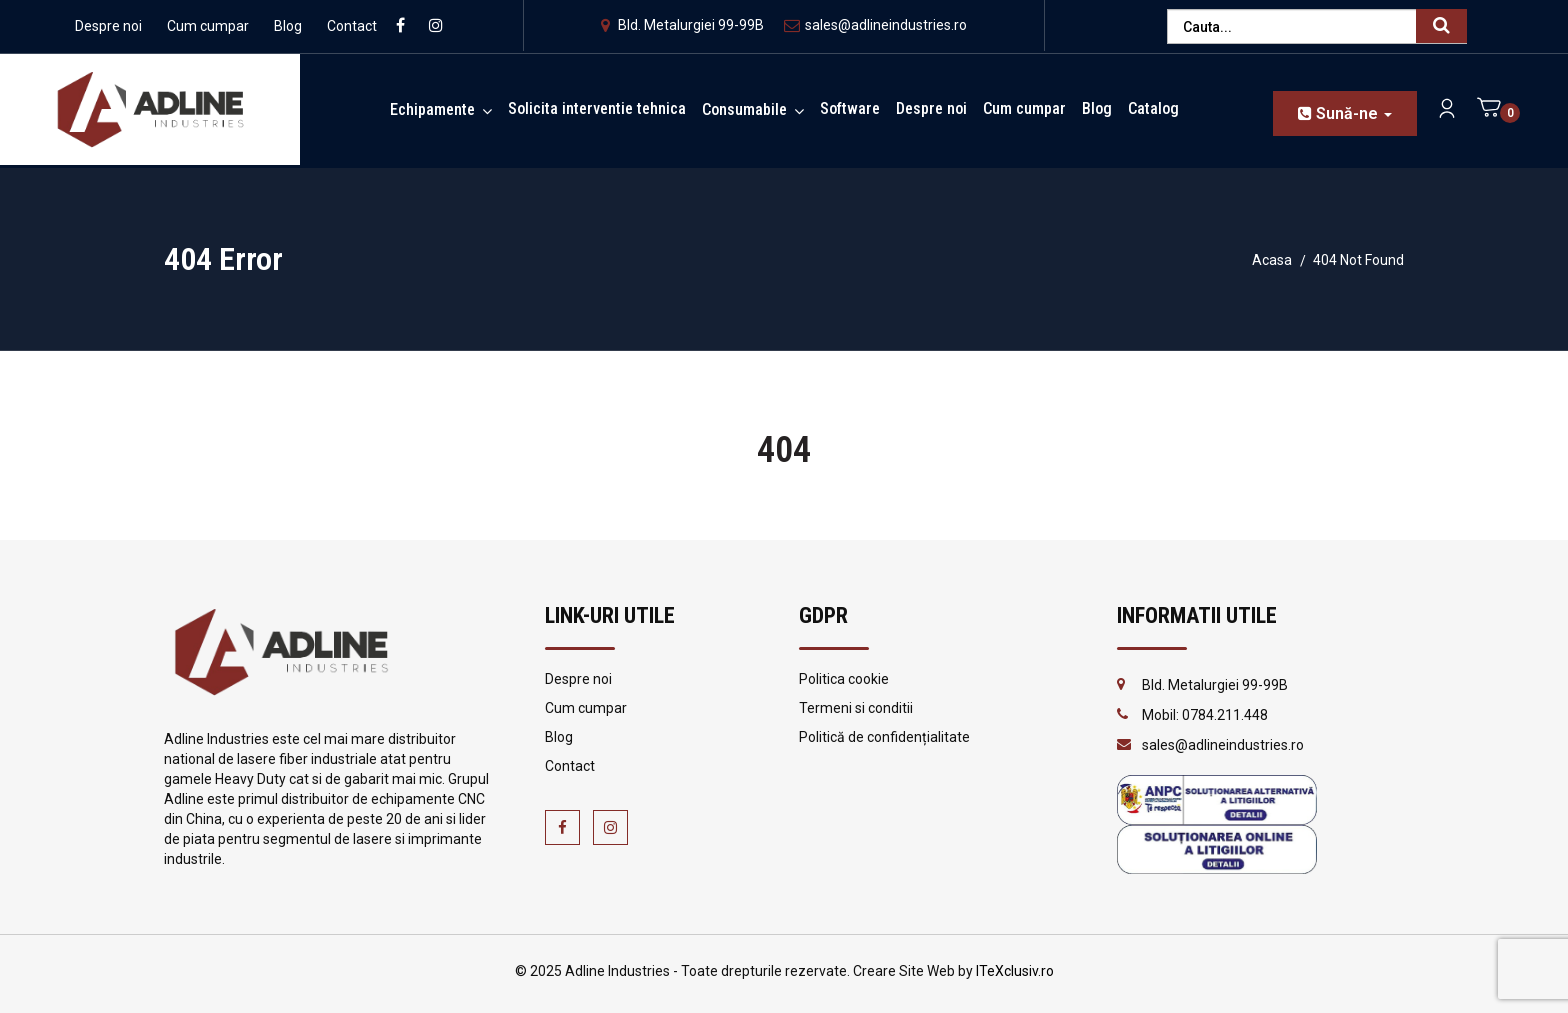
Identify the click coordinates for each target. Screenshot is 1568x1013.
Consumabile (744, 109)
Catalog (1153, 108)
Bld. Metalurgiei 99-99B (682, 25)
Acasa (1272, 260)
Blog (288, 26)
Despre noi (108, 26)
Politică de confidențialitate (884, 737)
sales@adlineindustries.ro (875, 25)
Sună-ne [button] (1345, 113)
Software (850, 108)
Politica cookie (844, 679)
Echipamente (432, 109)
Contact (352, 26)
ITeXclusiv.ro (1015, 971)
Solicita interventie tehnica (597, 108)
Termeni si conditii (856, 708)
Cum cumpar (208, 26)
